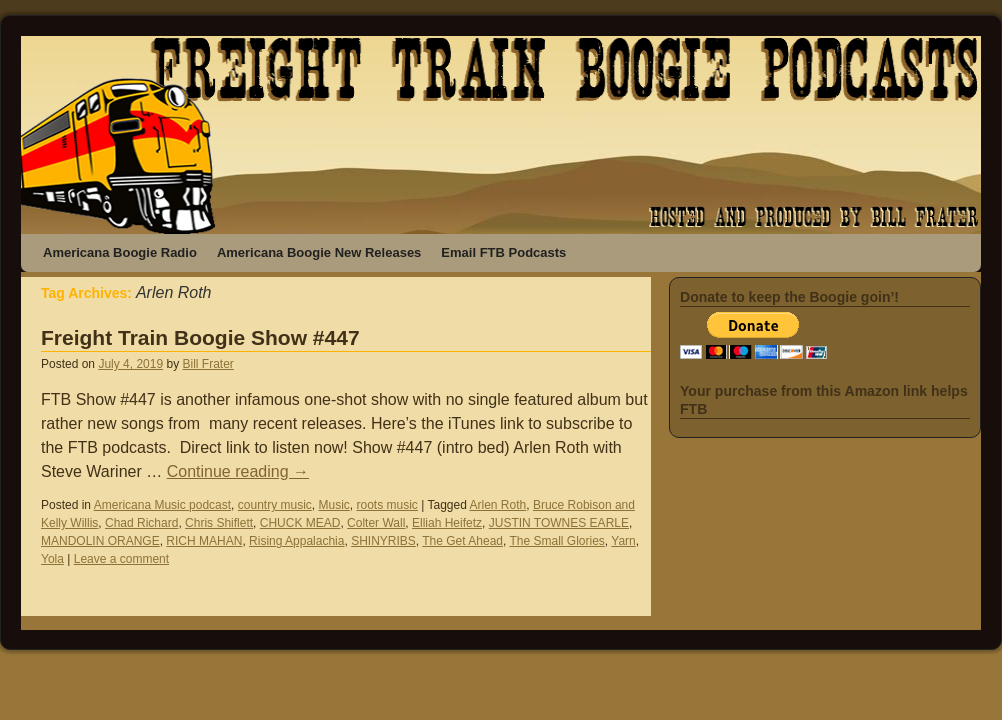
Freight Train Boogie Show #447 (200, 337)
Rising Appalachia (296, 541)
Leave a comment (121, 559)
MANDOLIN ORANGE (100, 541)
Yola (52, 559)
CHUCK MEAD (300, 523)
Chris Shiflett (219, 523)
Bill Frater (207, 364)
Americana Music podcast (162, 505)
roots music (387, 505)
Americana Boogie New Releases (319, 252)
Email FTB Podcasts (503, 252)
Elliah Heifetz (447, 523)
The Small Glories (556, 541)
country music (275, 505)
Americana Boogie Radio (120, 252)
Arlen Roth (498, 505)
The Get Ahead (462, 541)
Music (333, 505)
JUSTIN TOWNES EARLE (559, 523)
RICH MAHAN (204, 541)
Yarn (623, 541)
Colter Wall (376, 523)
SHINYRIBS (383, 541)
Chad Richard (141, 523)
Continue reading (238, 471)
